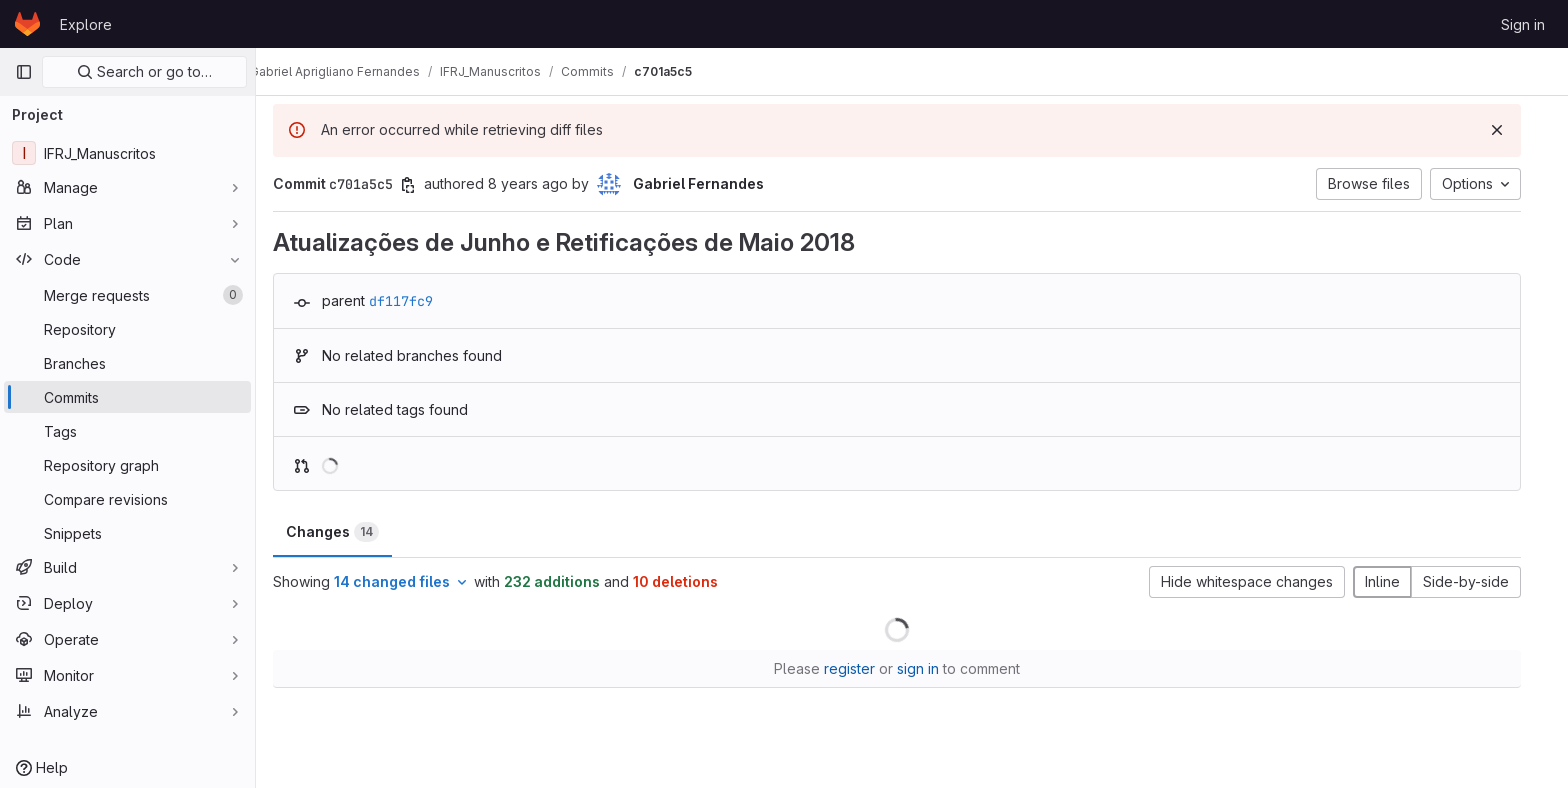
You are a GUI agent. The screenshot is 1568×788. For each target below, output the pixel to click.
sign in (933, 668)
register (864, 668)
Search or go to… (144, 71)
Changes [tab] (347, 532)
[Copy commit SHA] (423, 185)
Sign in (1523, 24)
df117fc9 (416, 301)
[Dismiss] (1512, 130)
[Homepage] (27, 24)
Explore (86, 24)
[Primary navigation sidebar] (24, 72)
